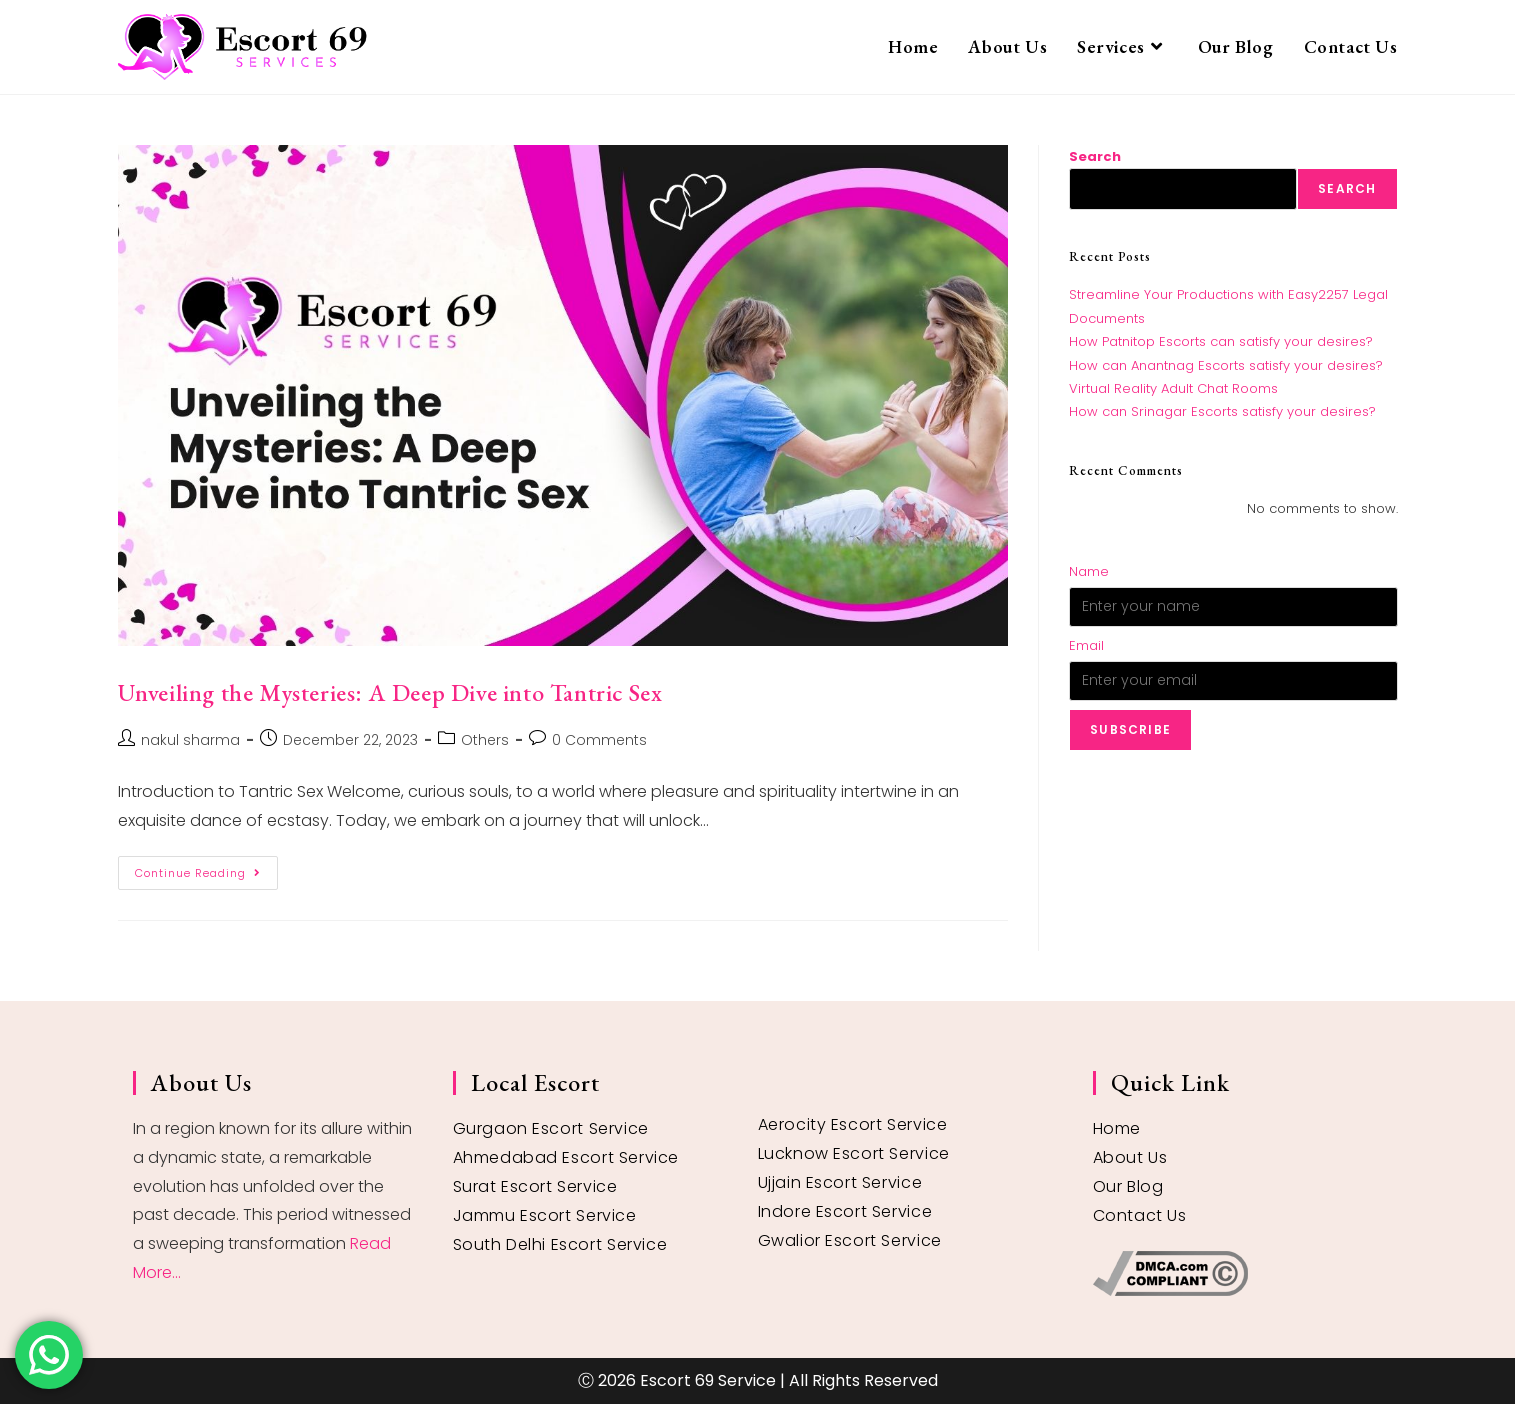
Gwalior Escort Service (850, 1240)
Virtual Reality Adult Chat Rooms (1173, 388)
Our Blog (1128, 1186)
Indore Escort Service (845, 1211)
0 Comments (599, 740)
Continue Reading (206, 868)
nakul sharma (190, 740)
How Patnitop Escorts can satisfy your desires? (1221, 341)
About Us (1130, 1157)
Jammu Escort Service (545, 1215)
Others (485, 740)
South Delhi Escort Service (560, 1244)
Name (1089, 571)
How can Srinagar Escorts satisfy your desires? (1222, 411)
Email (1086, 645)
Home (1117, 1128)
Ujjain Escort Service (840, 1182)
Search (1095, 156)
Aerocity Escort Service (853, 1124)
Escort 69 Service (708, 1380)
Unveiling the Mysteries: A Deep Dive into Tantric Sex (390, 692)
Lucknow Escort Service (854, 1153)
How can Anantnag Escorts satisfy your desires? (1226, 365)
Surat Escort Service (535, 1186)
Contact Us (1140, 1215)
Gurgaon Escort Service (551, 1128)
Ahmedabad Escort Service (566, 1157)
